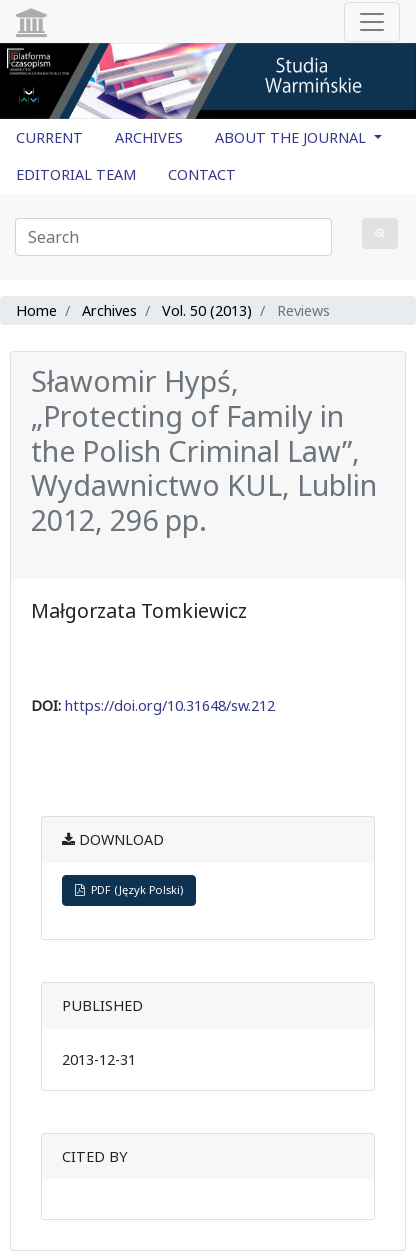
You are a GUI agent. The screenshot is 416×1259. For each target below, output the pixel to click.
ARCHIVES (149, 137)
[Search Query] (173, 237)
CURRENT (49, 137)
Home (36, 310)
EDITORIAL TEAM (76, 174)
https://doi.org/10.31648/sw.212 (170, 705)
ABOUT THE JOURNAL (292, 137)
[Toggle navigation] (372, 22)
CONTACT (202, 174)
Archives (109, 310)
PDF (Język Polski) (129, 889)
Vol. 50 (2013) (207, 310)
